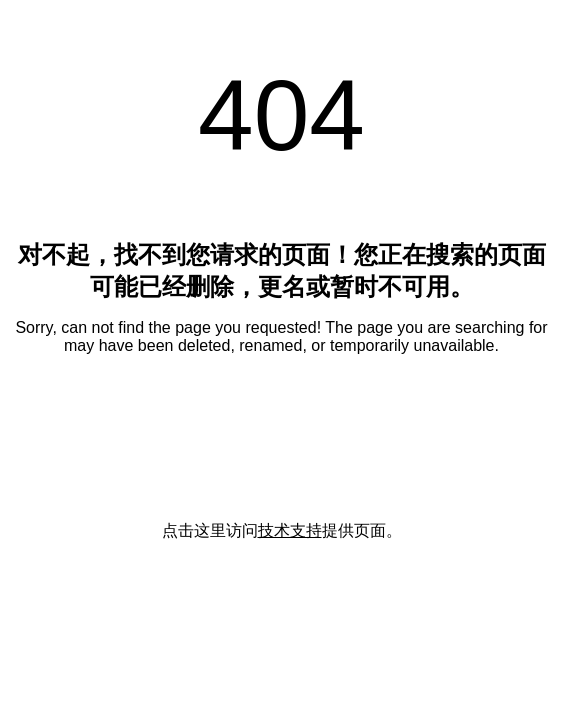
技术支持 (290, 530)
